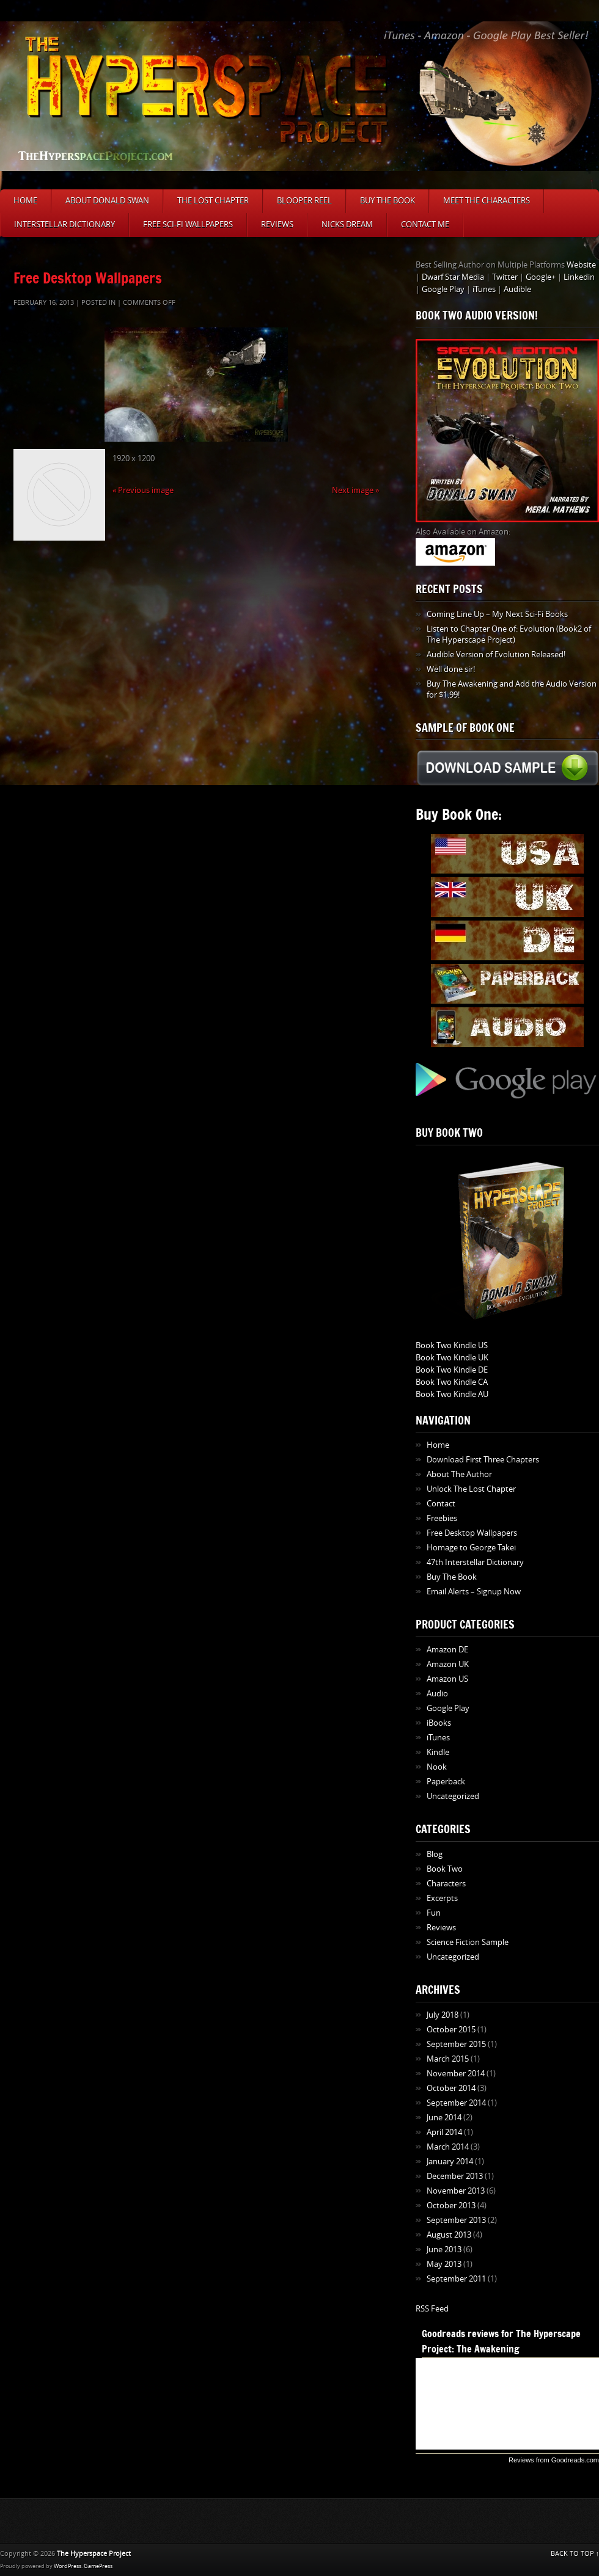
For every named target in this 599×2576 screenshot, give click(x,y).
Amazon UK (448, 1664)
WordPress (67, 2566)
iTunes (484, 289)
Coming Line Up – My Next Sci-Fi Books (497, 614)
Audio (437, 1693)
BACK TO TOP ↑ (575, 2554)
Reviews (277, 224)
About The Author (459, 1474)
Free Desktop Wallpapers (87, 278)
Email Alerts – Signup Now (474, 1591)
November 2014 (456, 2073)
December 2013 (455, 2176)
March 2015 (448, 2058)
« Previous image (143, 490)
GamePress (98, 2566)
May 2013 (444, 2264)
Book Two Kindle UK (452, 1357)
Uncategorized (453, 1796)
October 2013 (451, 2205)
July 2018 (442, 2015)
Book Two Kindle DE (452, 1369)
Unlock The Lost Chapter (471, 1489)
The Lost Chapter (213, 200)
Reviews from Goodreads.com (554, 2460)
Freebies (442, 1518)
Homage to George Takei (471, 1547)
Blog (435, 1854)
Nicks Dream (347, 224)
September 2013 (456, 2220)
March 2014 (448, 2146)
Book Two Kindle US (452, 1345)
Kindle (438, 1752)
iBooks (439, 1723)
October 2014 (451, 2088)
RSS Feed (432, 2308)
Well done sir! (451, 669)
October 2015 (451, 2029)
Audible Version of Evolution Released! (496, 654)
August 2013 (449, 2234)
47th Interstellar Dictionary (475, 1562)
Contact (441, 1503)
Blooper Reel (304, 200)
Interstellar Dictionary (64, 224)
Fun (434, 1912)
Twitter (505, 277)
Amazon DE (447, 1649)
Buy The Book (387, 200)
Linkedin (579, 277)
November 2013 (456, 2190)
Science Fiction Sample (468, 1942)
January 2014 (450, 2161)
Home (25, 200)
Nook (437, 1766)
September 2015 (456, 2044)
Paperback (446, 1781)
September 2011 (456, 2278)
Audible (517, 289)
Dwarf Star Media (453, 277)
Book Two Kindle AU (452, 1394)
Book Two (445, 1869)
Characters (446, 1883)
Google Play (443, 289)
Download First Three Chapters (483, 1459)
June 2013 (444, 2249)
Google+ (541, 277)
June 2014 (444, 2117)
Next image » (355, 490)
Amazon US (447, 1679)
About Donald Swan (107, 200)
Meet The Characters (486, 200)
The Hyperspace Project (94, 2554)
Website (581, 264)
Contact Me (425, 224)
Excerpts (442, 1898)
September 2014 (456, 2102)
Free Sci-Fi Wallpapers (188, 224)
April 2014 (444, 2132)
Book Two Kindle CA (452, 1382)
